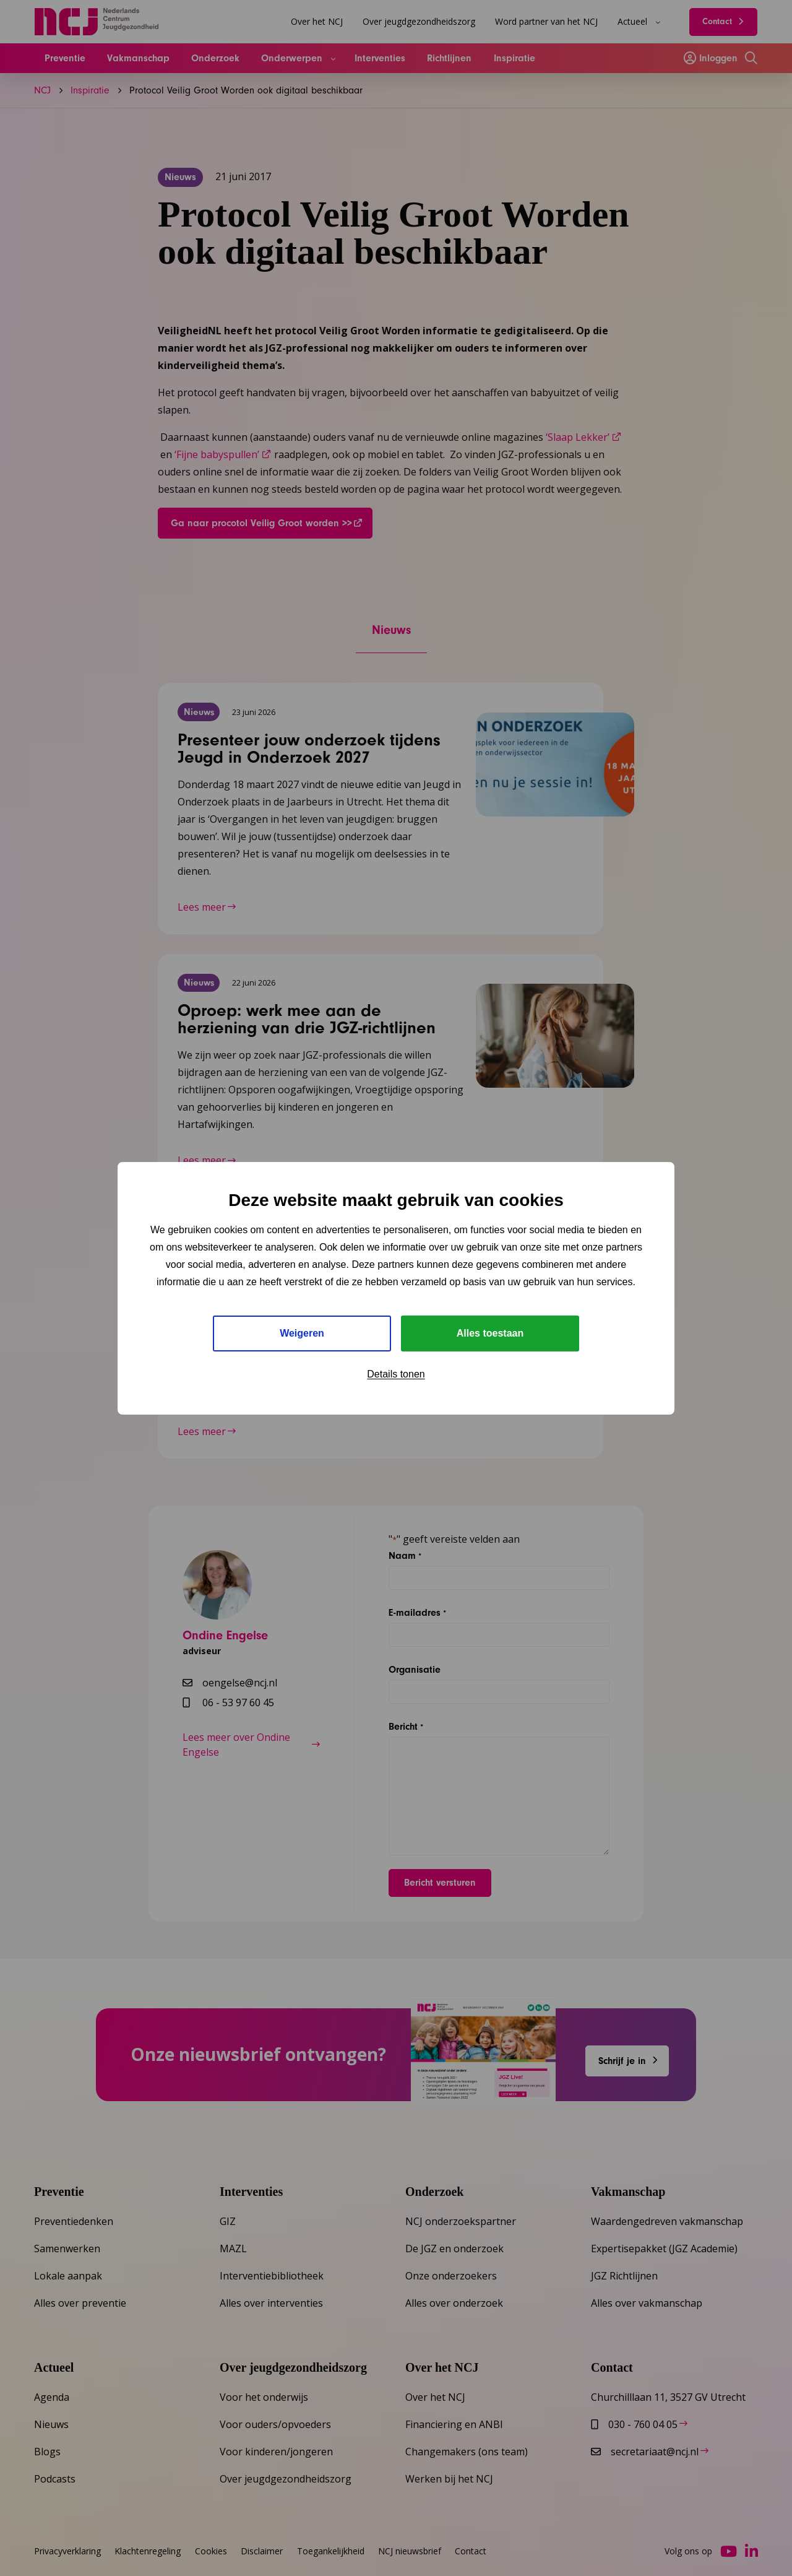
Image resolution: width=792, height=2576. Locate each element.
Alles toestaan (490, 1333)
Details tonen (395, 1374)
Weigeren (302, 1333)
